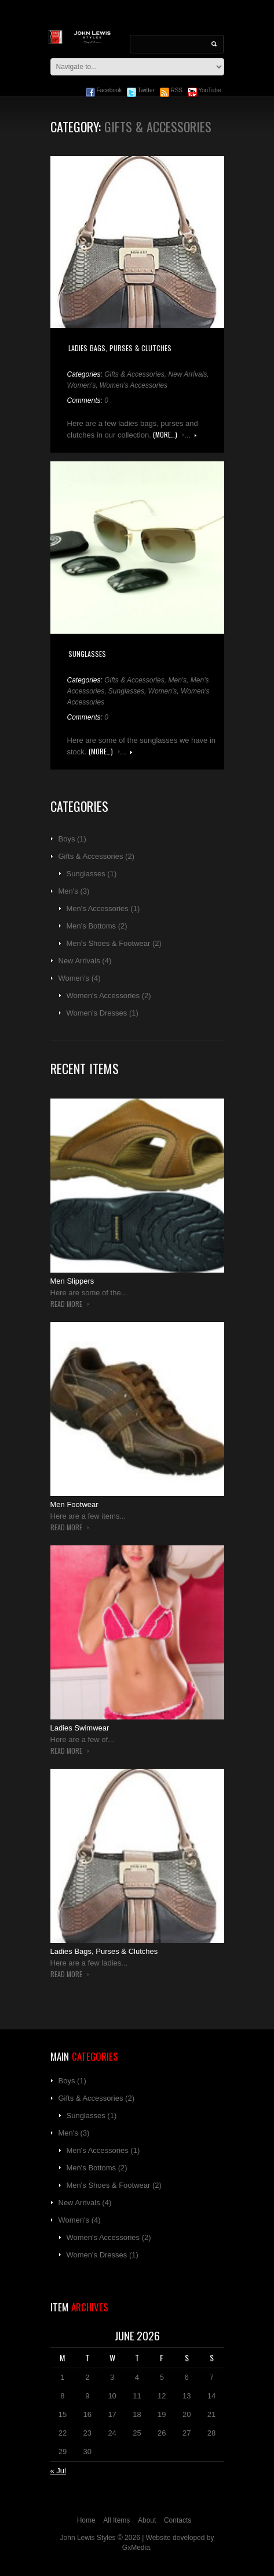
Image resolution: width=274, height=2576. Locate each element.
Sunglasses (87, 654)
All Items (116, 2520)
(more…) (165, 434)
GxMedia (136, 2548)
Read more (196, 436)
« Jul (58, 2470)
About (147, 2520)
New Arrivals (187, 374)
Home (86, 2520)
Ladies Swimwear (79, 1728)
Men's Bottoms (91, 926)
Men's (177, 680)
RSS (171, 90)
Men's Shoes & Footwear (109, 943)
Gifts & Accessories (134, 374)
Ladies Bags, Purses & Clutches (119, 348)
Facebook (104, 90)
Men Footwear (74, 1504)
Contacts (177, 2520)
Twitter (141, 90)
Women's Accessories (133, 385)
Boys (67, 838)
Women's (81, 385)
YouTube (204, 90)
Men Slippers (72, 1281)
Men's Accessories (98, 908)
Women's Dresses (97, 1013)
